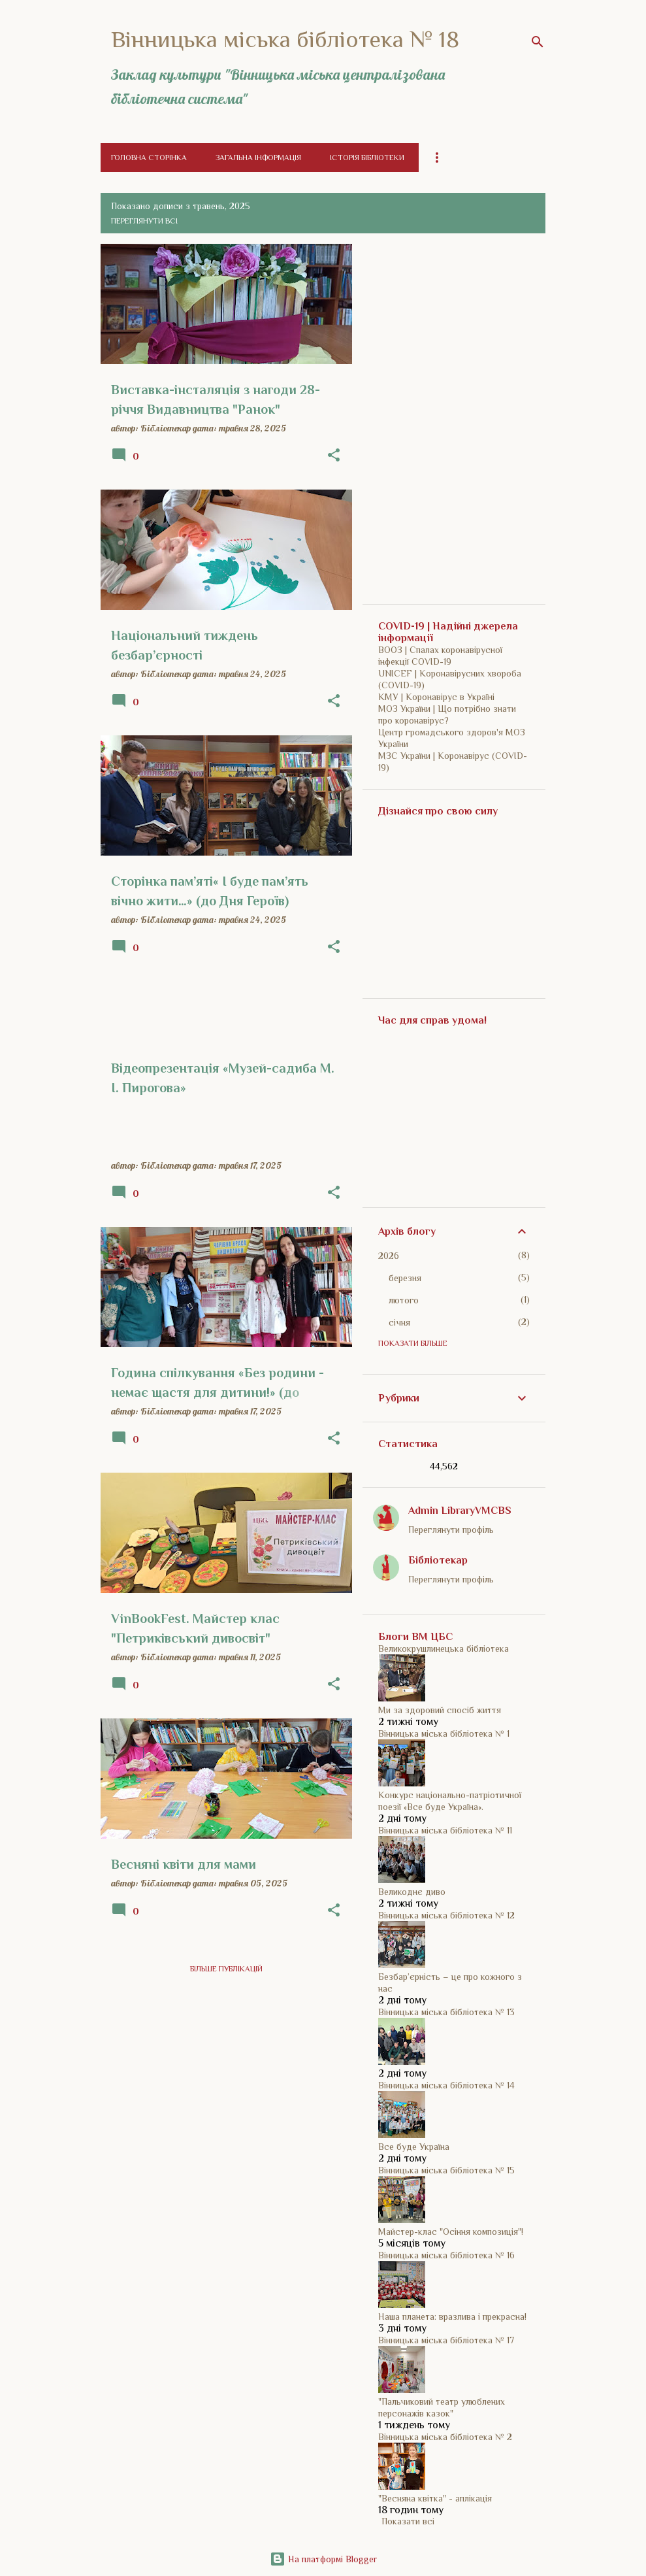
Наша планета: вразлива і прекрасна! (452, 2316)
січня (399, 1322)
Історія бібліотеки (367, 157)
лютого (404, 1300)
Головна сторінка (149, 157)
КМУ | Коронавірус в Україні (436, 697)
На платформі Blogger (323, 2559)
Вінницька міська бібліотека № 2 (445, 2437)
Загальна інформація (258, 157)
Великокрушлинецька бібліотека (443, 1648)
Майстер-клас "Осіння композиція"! (450, 2231)
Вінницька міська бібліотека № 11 (445, 1830)
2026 (388, 1255)
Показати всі (407, 2521)
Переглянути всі (144, 221)
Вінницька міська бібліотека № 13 (446, 2012)
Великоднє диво (411, 1891)
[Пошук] (537, 42)
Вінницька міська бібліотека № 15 (446, 2170)
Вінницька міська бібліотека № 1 (443, 1733)
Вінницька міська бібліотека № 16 (446, 2255)
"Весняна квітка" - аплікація (435, 2498)
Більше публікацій (226, 1968)
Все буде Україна (413, 2146)
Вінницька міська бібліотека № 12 (446, 1915)
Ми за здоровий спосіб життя (439, 1710)
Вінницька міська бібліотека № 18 (285, 39)
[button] (334, 455)
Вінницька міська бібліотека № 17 (446, 2340)
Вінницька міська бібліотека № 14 (446, 2085)
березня (405, 1278)
